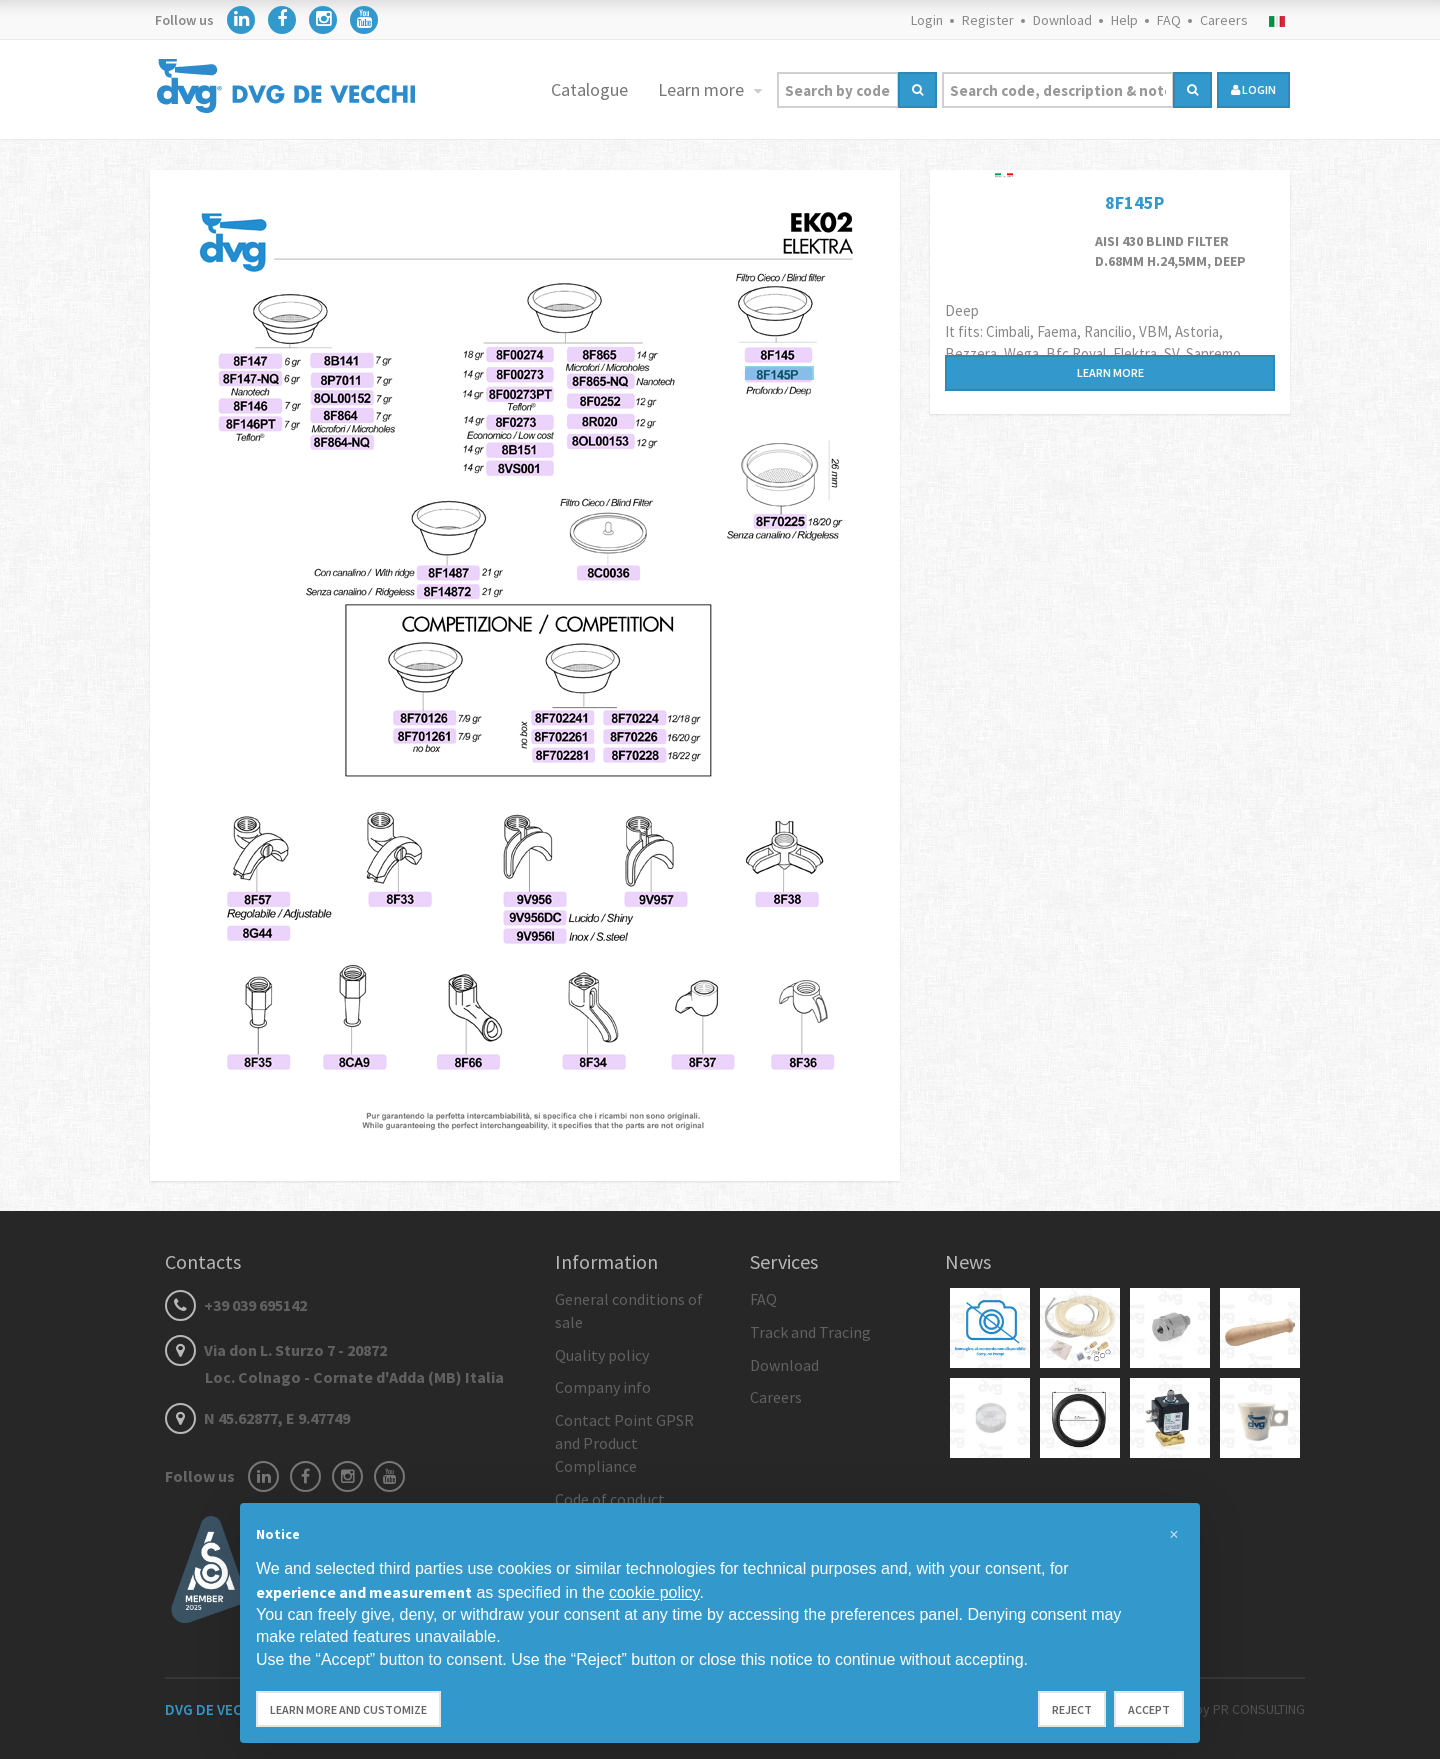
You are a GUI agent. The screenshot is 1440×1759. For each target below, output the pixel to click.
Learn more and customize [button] (348, 1709)
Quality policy (602, 1355)
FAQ (1169, 20)
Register (988, 20)
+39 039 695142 (236, 1305)
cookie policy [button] (654, 1592)
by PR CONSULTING (1250, 1709)
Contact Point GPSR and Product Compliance (624, 1443)
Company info (603, 1387)
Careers (1224, 20)
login (1253, 89)
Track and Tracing (810, 1332)
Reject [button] (1072, 1709)
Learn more (703, 89)
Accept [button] (1149, 1709)
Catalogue (589, 89)
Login (927, 20)
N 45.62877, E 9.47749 (257, 1418)
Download (1062, 20)
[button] (1174, 1535)
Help (1124, 20)
